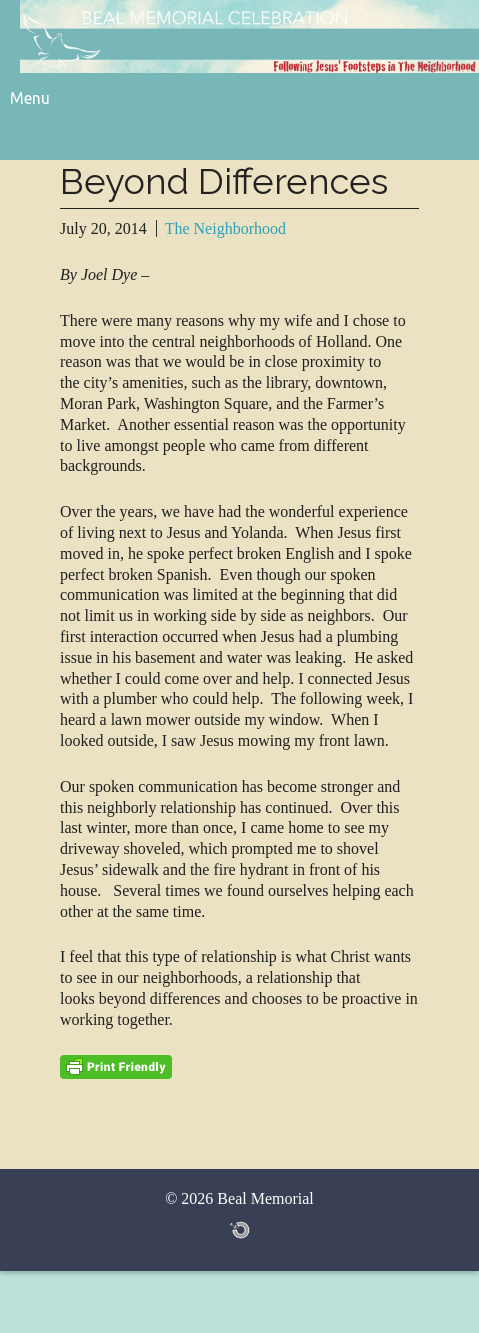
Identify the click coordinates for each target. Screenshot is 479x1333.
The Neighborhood (225, 228)
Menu (30, 98)
